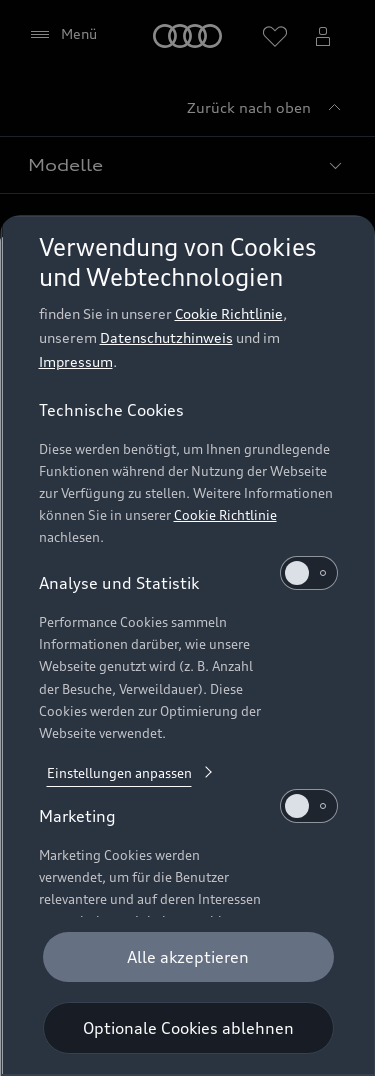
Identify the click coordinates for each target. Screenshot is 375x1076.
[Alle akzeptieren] (187, 957)
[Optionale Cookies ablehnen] (187, 1028)
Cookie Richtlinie (228, 313)
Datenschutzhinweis (165, 337)
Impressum (75, 361)
